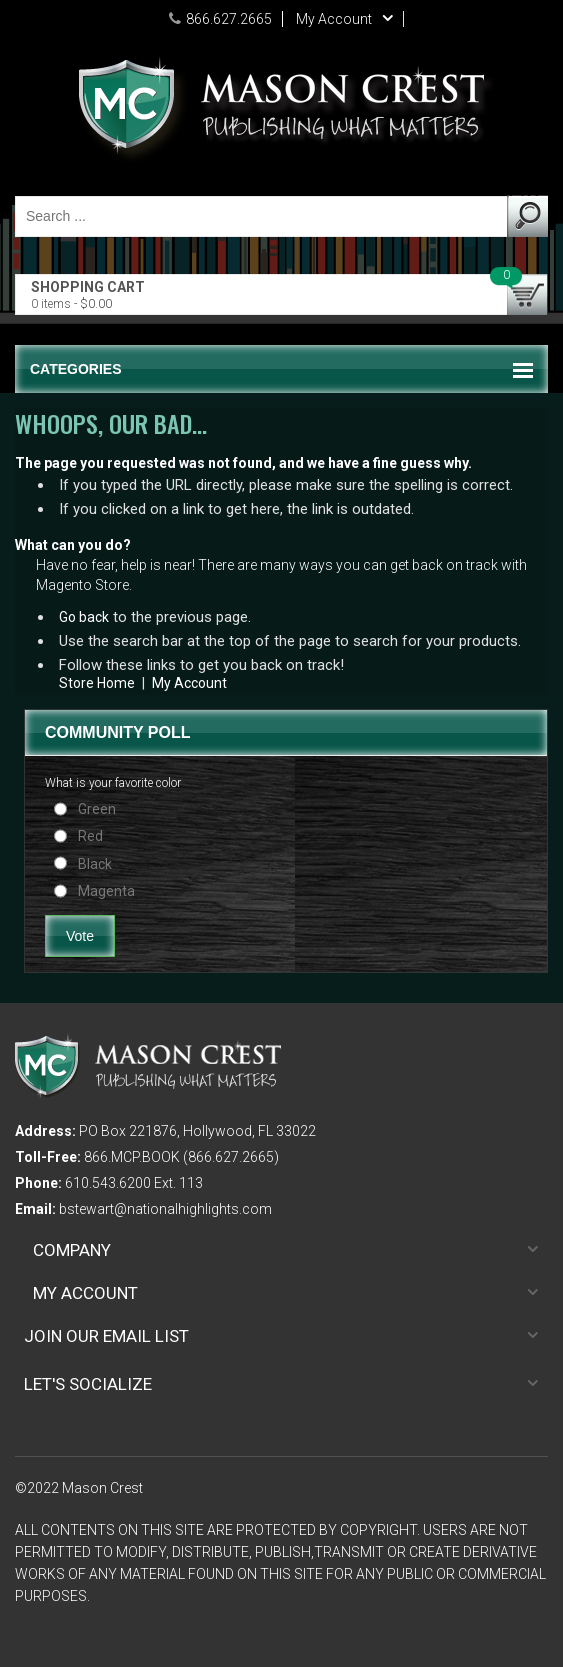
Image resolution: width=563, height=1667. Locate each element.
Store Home (97, 683)
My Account (189, 683)
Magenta (106, 891)
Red (90, 836)
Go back (84, 617)
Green (97, 809)
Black (95, 864)
